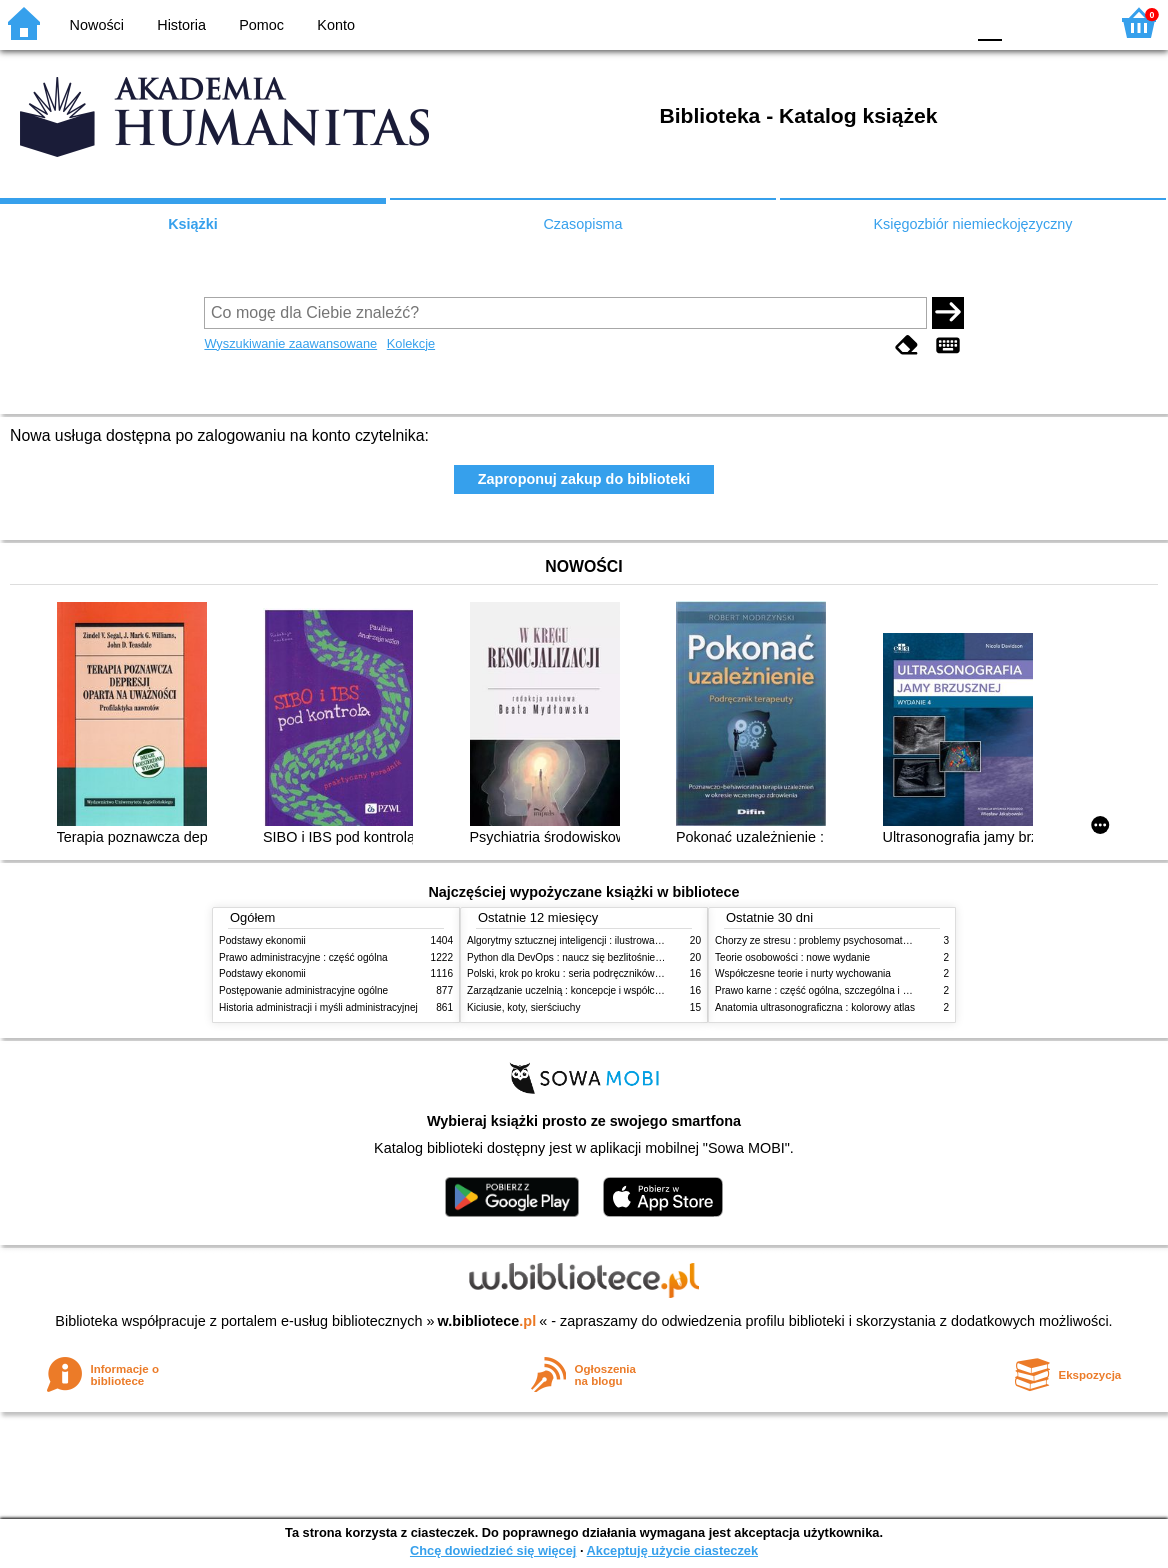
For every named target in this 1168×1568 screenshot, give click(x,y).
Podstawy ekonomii (262, 940)
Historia (181, 25)
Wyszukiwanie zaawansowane (290, 343)
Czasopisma (582, 224)
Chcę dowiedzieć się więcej (493, 1550)
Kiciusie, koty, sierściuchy (524, 1007)
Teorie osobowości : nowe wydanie (792, 957)
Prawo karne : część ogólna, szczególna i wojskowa (830, 990)
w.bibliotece (487, 1321)
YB (902, 22)
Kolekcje (411, 343)
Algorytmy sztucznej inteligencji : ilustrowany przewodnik (593, 940)
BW (863, 22)
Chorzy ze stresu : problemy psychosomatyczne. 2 (827, 940)
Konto (336, 25)
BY (943, 22)
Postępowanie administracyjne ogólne (303, 990)
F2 (1070, 22)
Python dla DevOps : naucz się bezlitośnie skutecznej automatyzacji (618, 957)
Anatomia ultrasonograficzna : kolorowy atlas (815, 1007)
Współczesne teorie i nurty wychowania (803, 973)
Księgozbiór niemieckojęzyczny (972, 224)
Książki (193, 224)
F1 (1024, 22)
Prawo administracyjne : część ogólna (303, 957)
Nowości (97, 25)
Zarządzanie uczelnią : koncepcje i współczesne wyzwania (597, 990)
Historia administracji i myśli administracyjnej (318, 1007)
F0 (989, 22)
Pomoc (261, 25)
